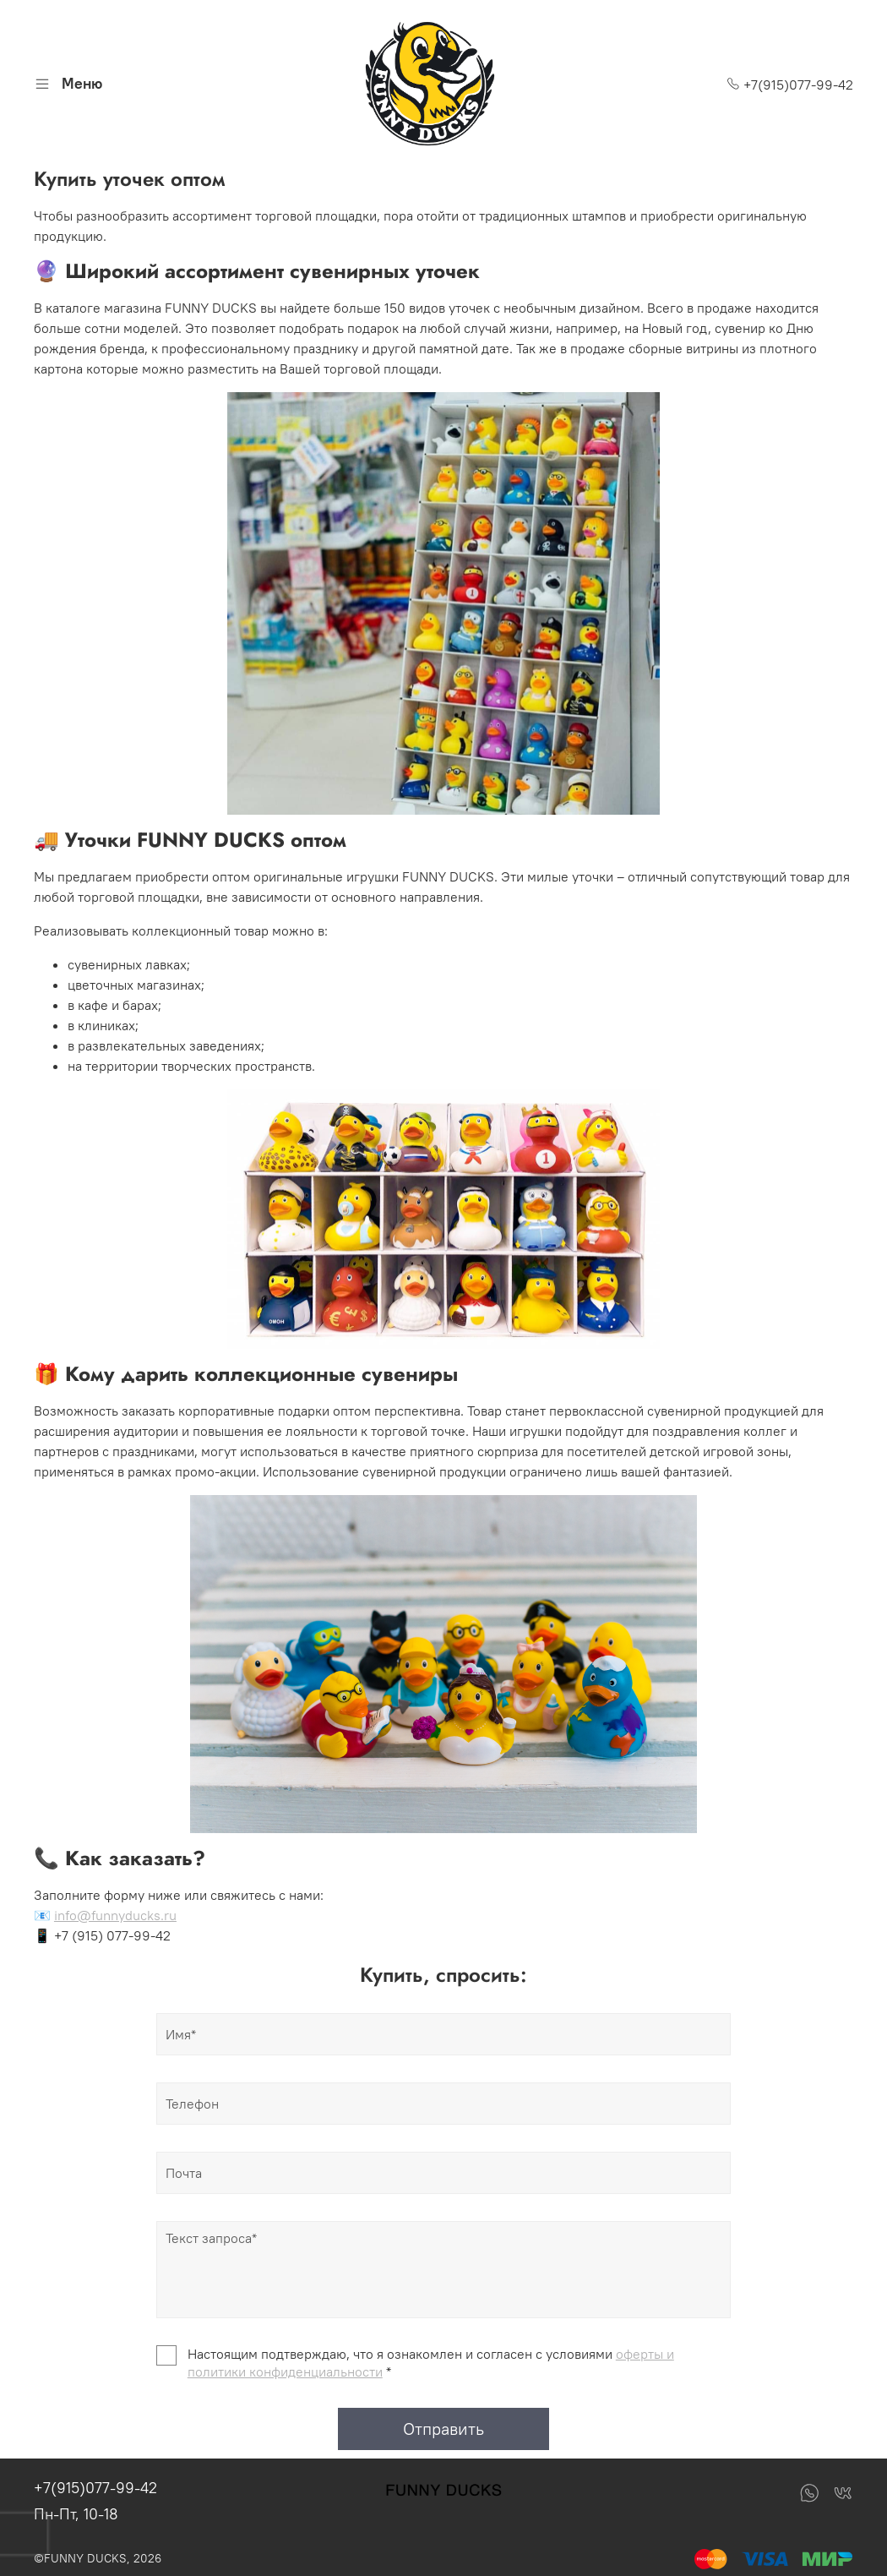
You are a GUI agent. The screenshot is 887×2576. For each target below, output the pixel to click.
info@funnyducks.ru (115, 1915)
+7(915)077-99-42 (789, 84)
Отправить (443, 2428)
